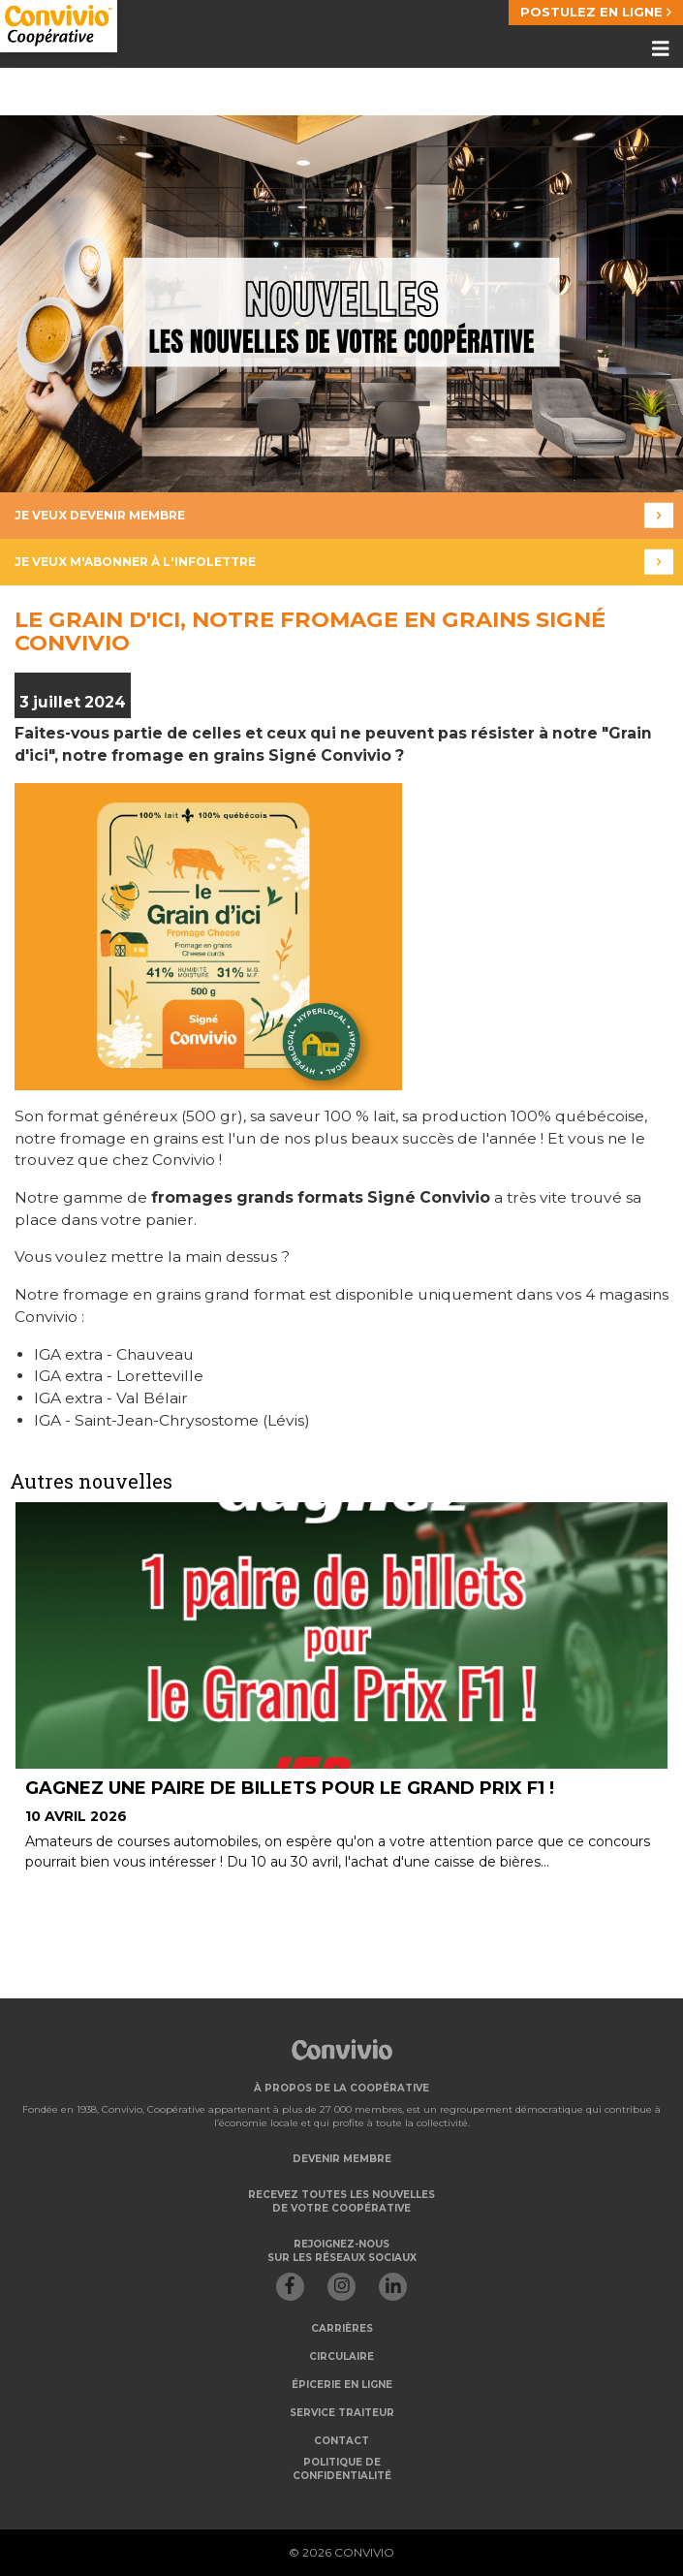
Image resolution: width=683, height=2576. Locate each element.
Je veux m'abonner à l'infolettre (344, 562)
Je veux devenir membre (344, 515)
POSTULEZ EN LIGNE (595, 11)
